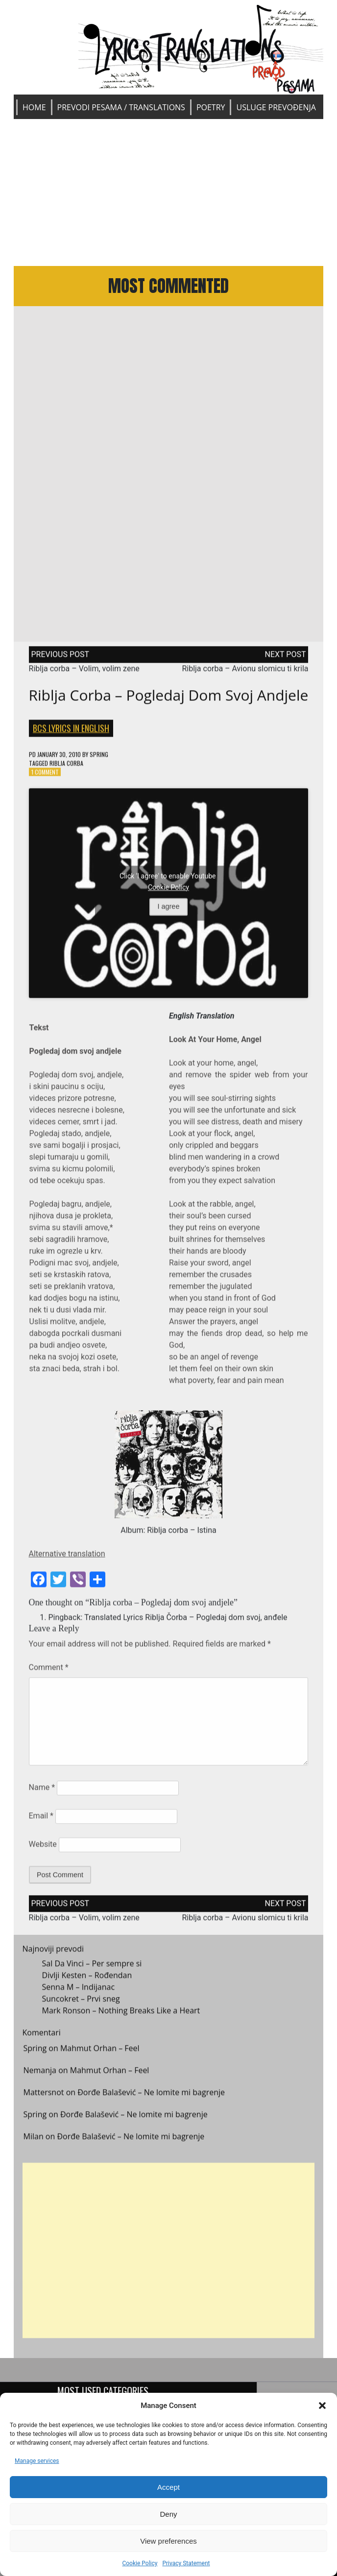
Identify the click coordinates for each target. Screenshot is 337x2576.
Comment (49, 1671)
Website (43, 1848)
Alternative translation (67, 1558)
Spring (99, 758)
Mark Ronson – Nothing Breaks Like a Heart (121, 2014)
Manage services (37, 2460)
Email (41, 1820)
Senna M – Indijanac (78, 1991)
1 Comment (45, 775)
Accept (168, 2487)
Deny (168, 2514)
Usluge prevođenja (275, 107)
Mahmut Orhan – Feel (100, 2052)
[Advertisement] (168, 192)
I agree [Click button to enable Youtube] (169, 911)
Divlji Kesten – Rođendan (87, 1979)
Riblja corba (66, 767)
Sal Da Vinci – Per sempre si (92, 1967)
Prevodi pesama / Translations (121, 107)
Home (34, 107)
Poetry (210, 107)
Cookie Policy (139, 2563)
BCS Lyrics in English (71, 731)
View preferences (168, 2541)
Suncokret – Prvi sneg (81, 2003)
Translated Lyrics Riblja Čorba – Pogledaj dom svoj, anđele (186, 1621)
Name (42, 1791)
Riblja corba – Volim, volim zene (84, 672)
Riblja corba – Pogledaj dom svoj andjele (169, 699)
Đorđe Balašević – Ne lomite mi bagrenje (151, 2096)
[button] (322, 2405)
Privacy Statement (186, 2563)
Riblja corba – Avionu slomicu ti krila (245, 672)
